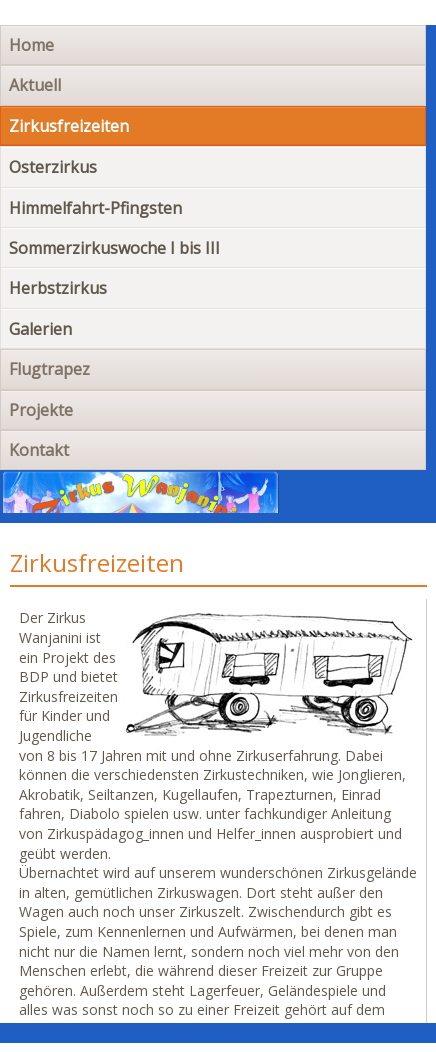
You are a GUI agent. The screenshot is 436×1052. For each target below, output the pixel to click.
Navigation (358, 496)
